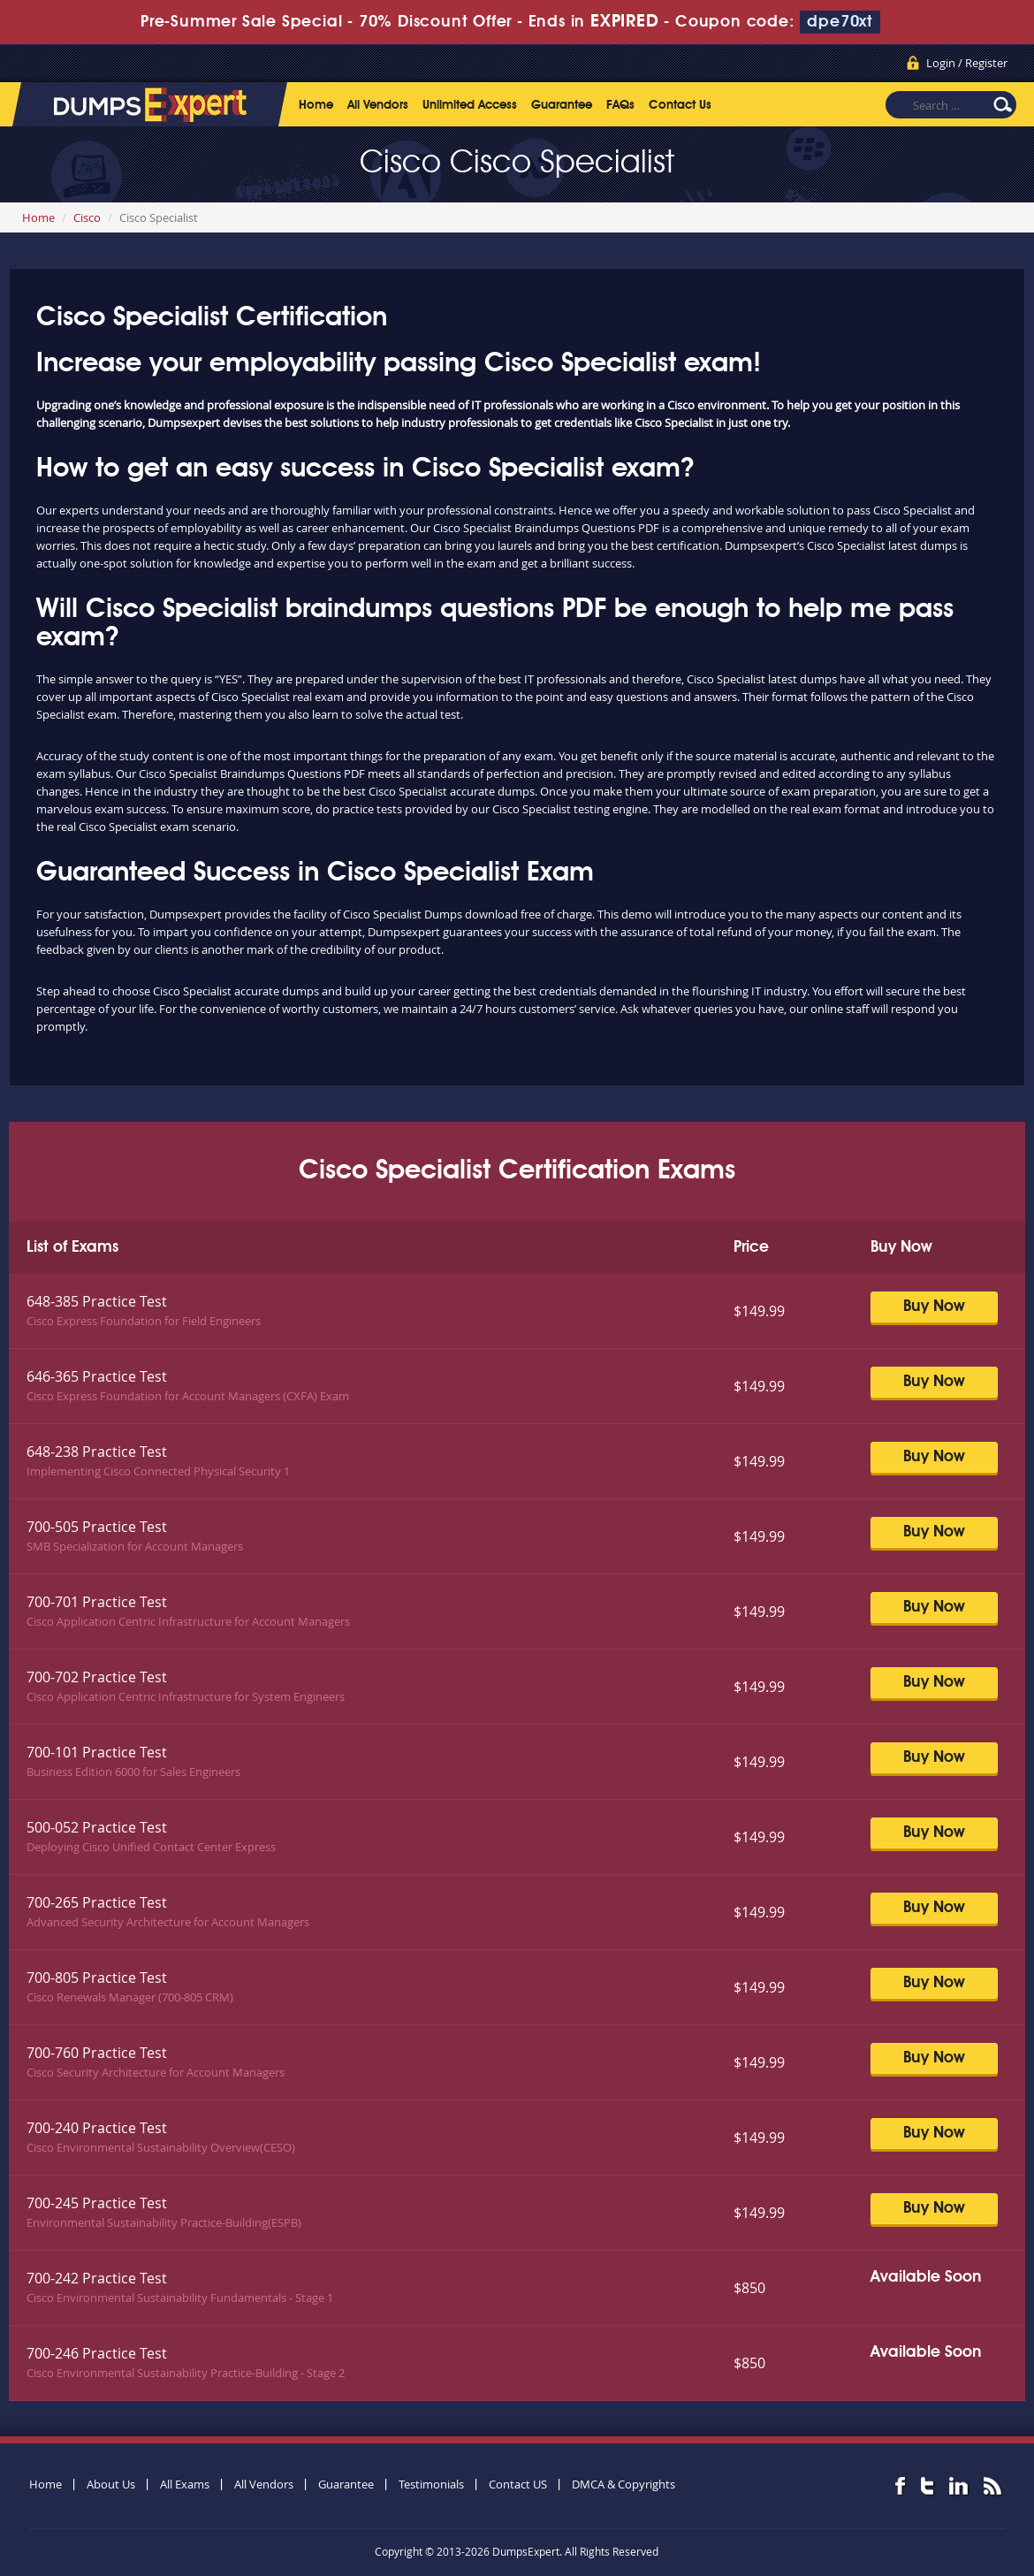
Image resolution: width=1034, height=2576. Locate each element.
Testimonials (431, 2484)
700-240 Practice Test (97, 2128)
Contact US (518, 2484)
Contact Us (680, 105)
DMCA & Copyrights (623, 2484)
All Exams (184, 2484)
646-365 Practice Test (97, 1376)
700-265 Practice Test (97, 1902)
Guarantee (561, 105)
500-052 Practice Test (97, 1827)
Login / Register (966, 63)
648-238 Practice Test (97, 1451)
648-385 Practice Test (97, 1301)
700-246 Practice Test (97, 2353)
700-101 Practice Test (97, 1752)
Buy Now (934, 1307)
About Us (111, 2484)
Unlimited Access (469, 105)
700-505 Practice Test (97, 1526)
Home (316, 105)
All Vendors (377, 105)
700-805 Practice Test (97, 1977)
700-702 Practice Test (97, 1677)
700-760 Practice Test (97, 2052)
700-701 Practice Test (97, 1602)
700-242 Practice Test (97, 2278)
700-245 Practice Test (97, 2203)
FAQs (620, 105)
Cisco (87, 217)
